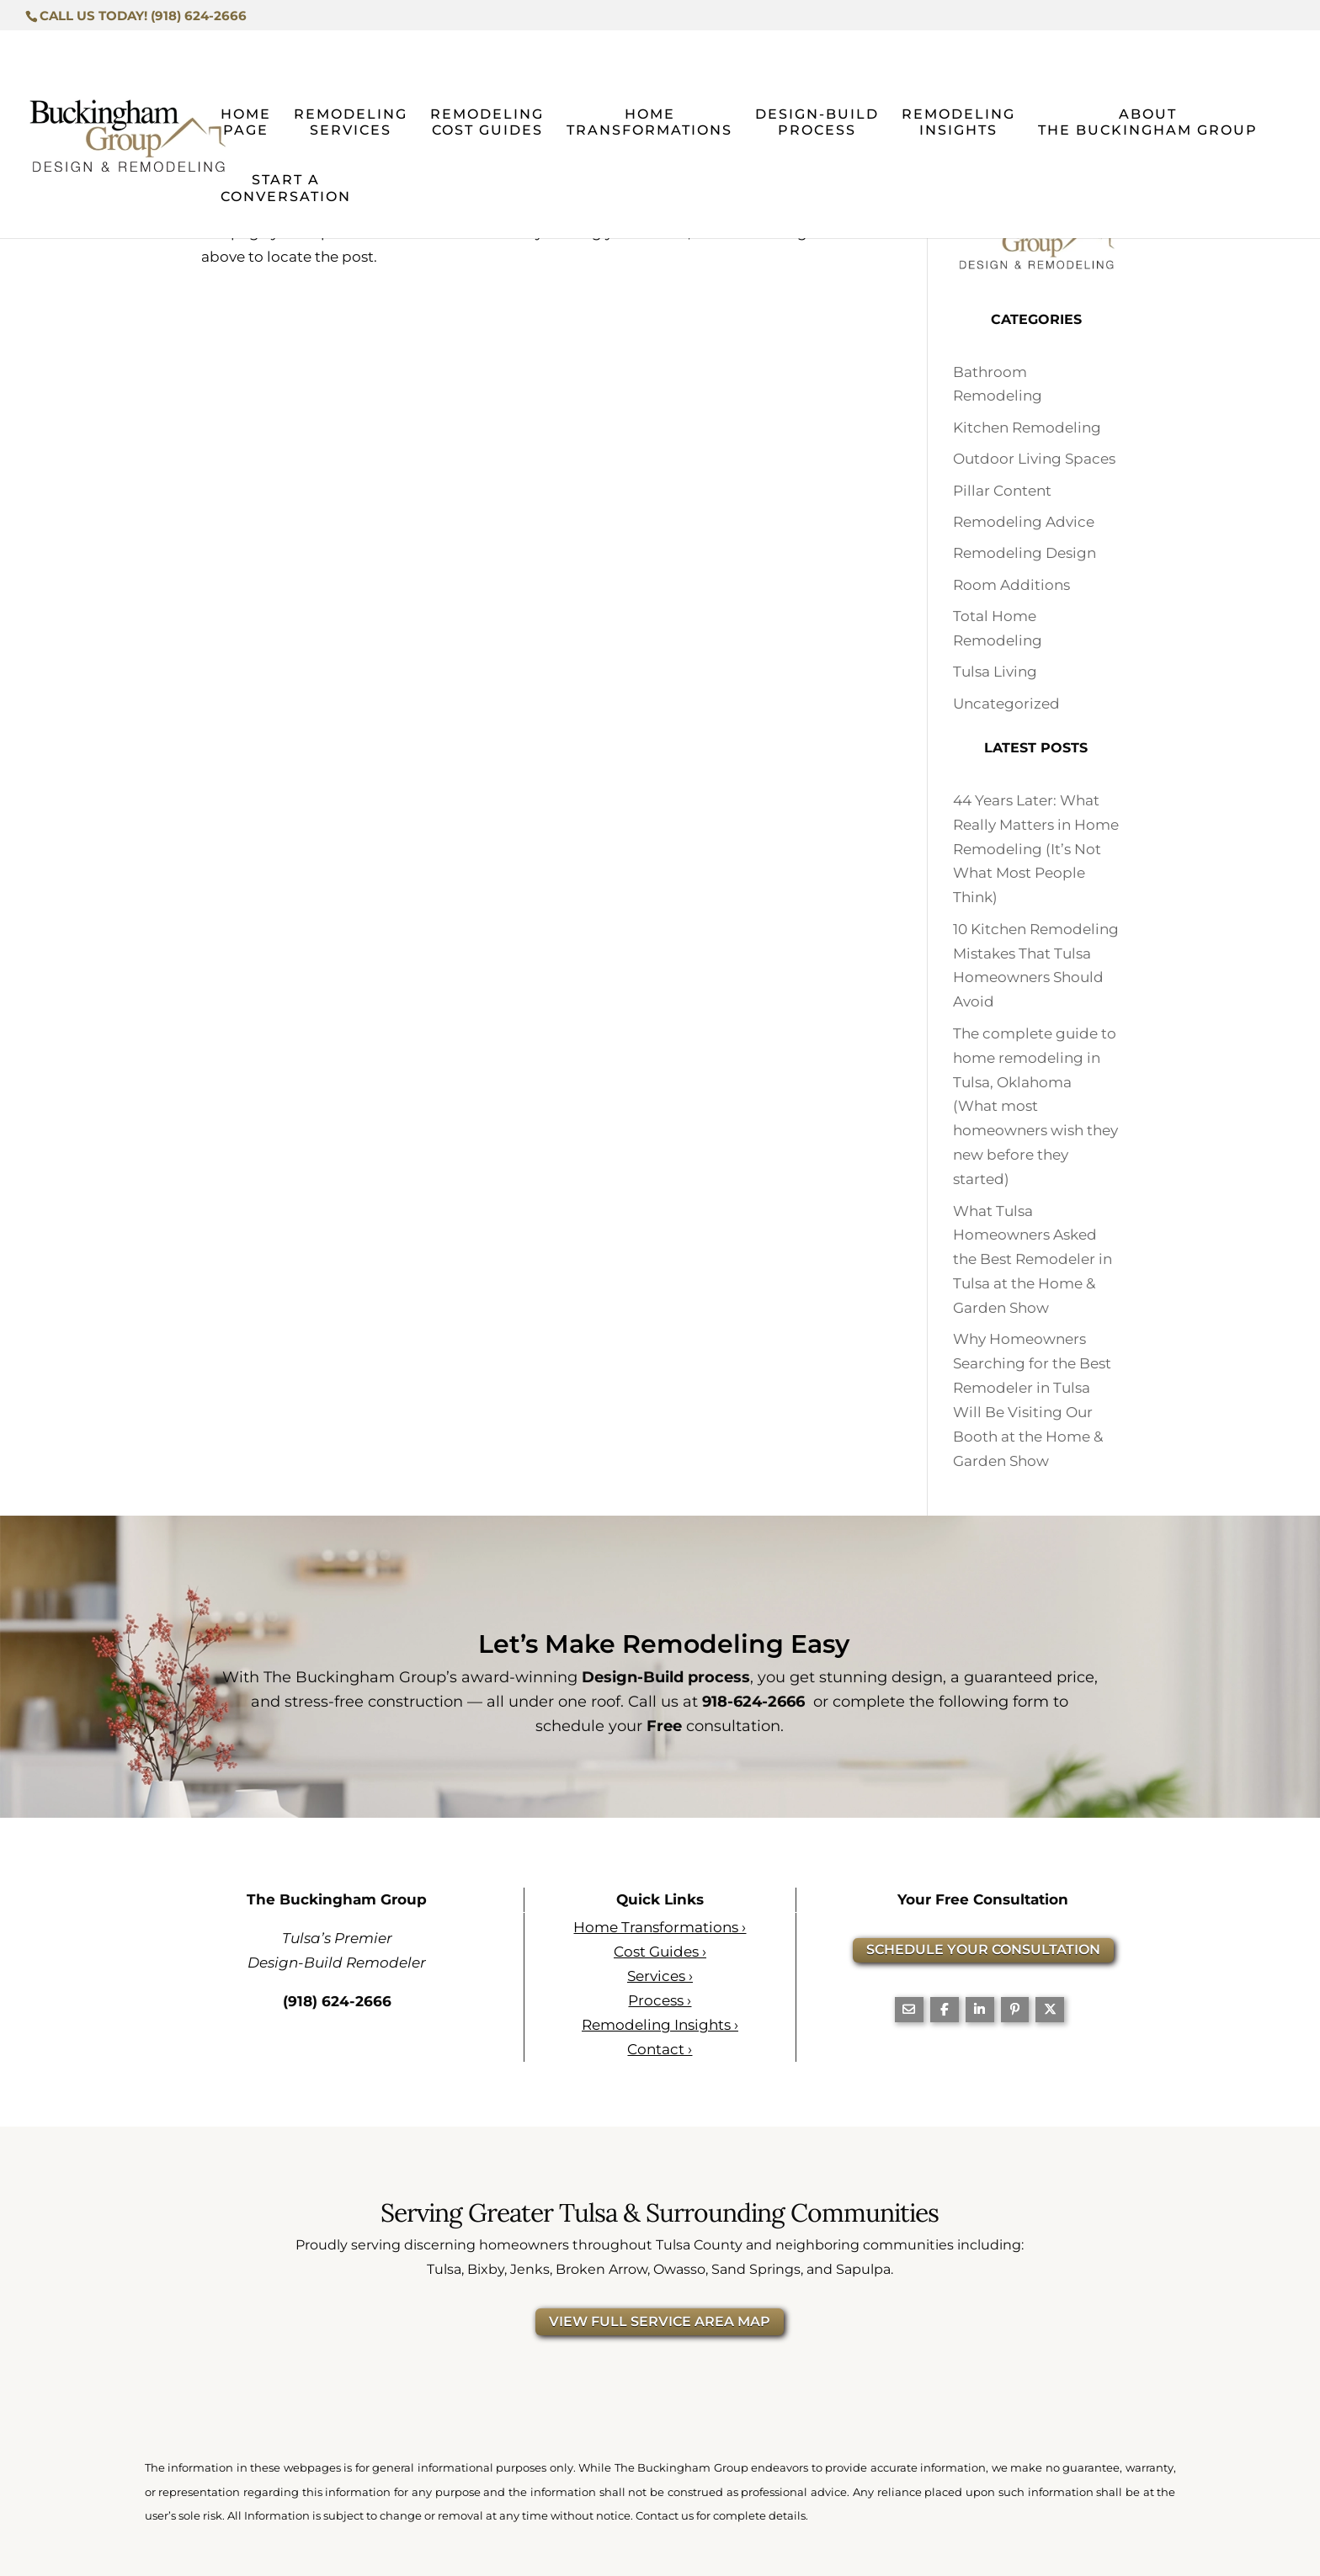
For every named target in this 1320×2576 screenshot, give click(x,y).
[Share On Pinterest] (1015, 2008)
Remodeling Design (1024, 552)
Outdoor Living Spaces (1034, 458)
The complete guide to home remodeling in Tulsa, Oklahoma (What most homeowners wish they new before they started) (1035, 1106)
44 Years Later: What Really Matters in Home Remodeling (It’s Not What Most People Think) (1036, 849)
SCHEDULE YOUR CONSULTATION (983, 1949)
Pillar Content (1002, 490)
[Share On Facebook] (944, 2008)
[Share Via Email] (909, 2008)
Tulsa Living (995, 671)
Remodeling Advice (1023, 521)
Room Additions (1011, 584)
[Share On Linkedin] (980, 2008)
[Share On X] (1049, 2008)
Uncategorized (1006, 703)
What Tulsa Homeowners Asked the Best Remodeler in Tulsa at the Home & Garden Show (1032, 1259)
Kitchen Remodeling (1027, 427)
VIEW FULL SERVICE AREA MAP (659, 2321)
